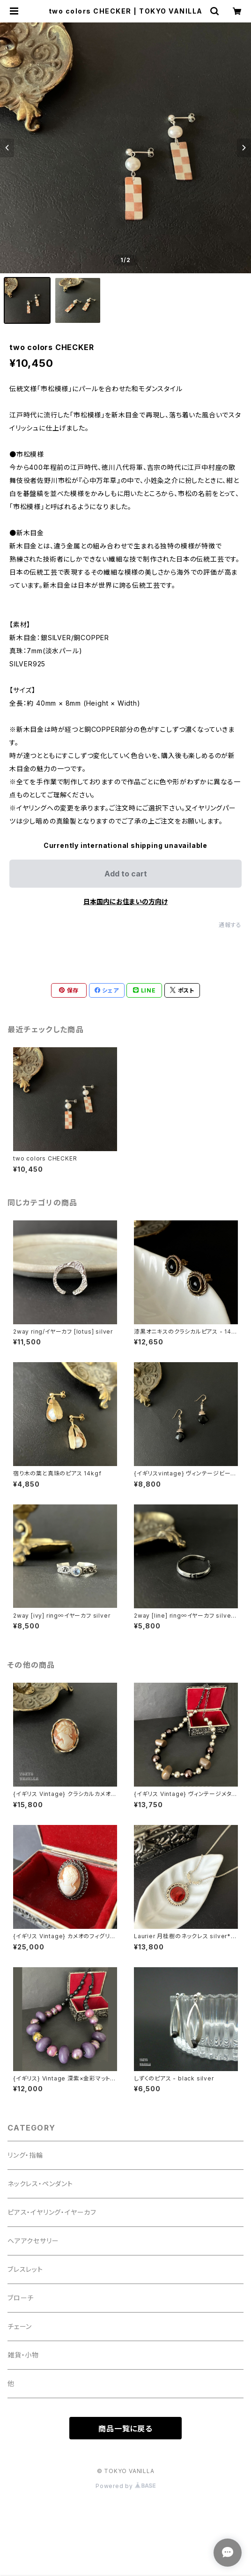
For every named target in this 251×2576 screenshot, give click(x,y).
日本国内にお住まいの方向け (125, 901)
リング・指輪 (25, 2155)
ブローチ (20, 2298)
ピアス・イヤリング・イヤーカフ (51, 2212)
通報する (230, 924)
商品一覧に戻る (125, 2428)
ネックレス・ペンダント (40, 2184)
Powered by (125, 2485)
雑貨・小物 (23, 2355)
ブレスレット (25, 2269)
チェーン (19, 2326)
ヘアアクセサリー (33, 2241)
